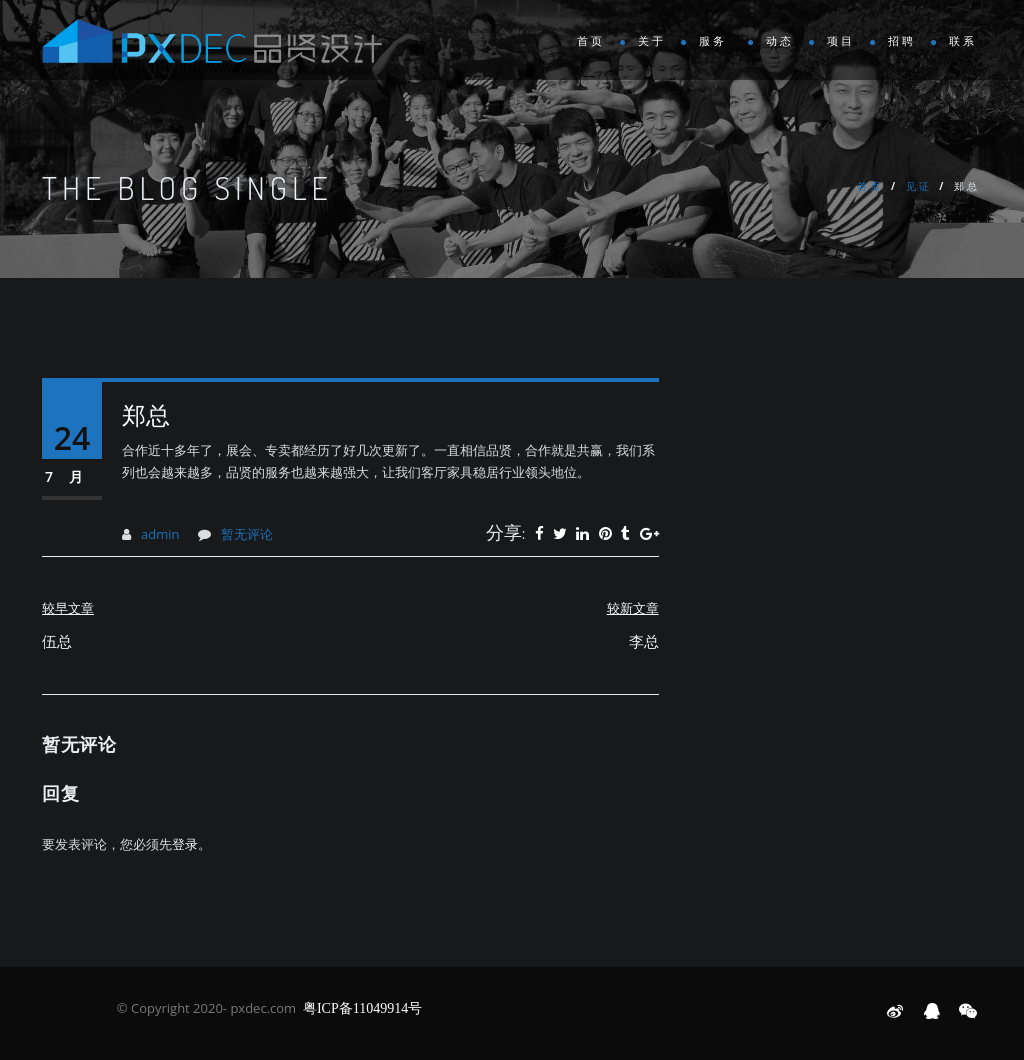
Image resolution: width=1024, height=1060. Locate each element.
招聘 (902, 41)
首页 (591, 41)
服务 (716, 41)
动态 (780, 41)
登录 (185, 844)
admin (160, 534)
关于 (652, 41)
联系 (963, 41)
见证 (919, 186)
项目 (841, 41)
